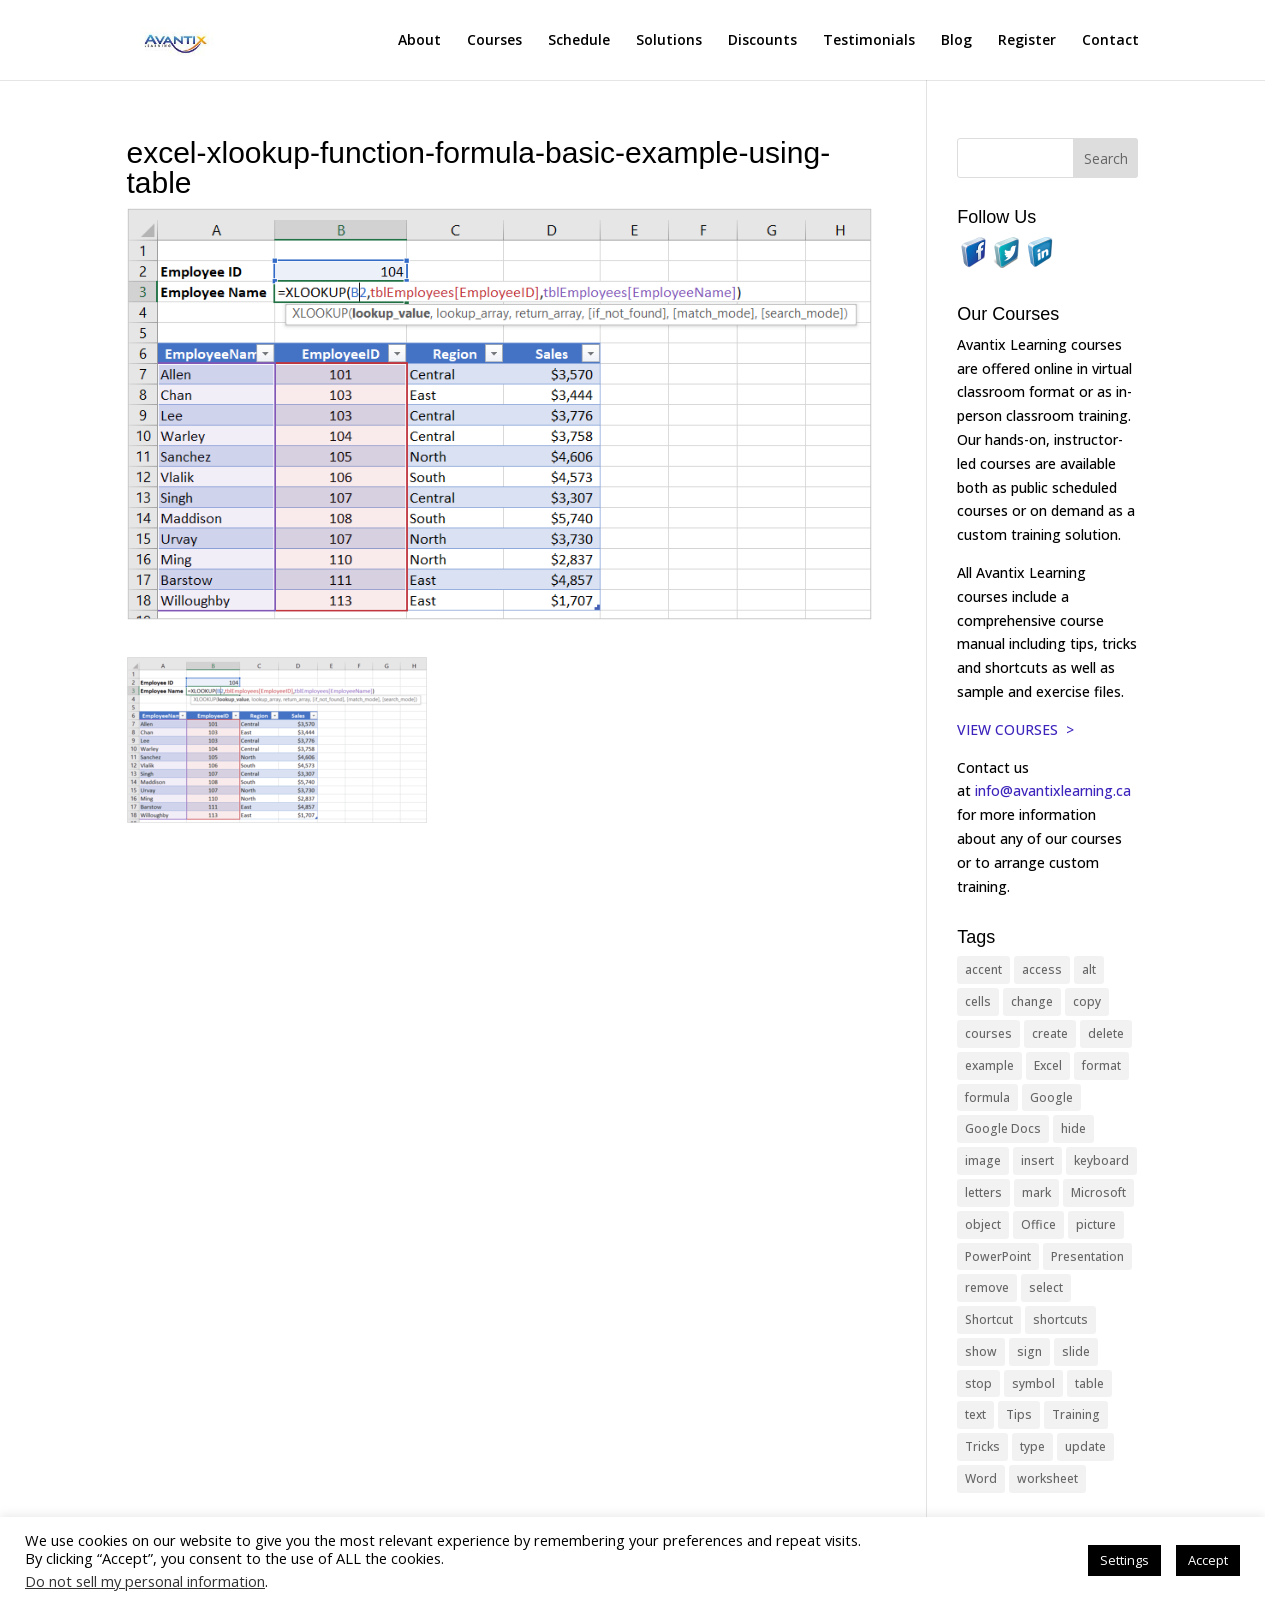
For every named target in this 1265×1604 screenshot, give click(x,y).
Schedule (579, 41)
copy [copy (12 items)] (1087, 1001)
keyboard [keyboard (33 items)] (1101, 1160)
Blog (956, 41)
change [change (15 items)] (1032, 1001)
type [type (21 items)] (1032, 1446)
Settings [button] (1124, 1560)
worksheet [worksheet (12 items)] (1047, 1478)
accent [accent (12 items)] (983, 969)
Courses (494, 41)
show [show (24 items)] (981, 1351)
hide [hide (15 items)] (1073, 1128)
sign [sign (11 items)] (1029, 1351)
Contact (1110, 41)
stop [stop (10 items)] (978, 1383)
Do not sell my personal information (145, 1581)
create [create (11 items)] (1050, 1033)
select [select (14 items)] (1046, 1287)
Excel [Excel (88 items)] (1048, 1065)
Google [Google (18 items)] (1051, 1097)
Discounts (762, 41)
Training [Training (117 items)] (1076, 1414)
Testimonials (869, 41)
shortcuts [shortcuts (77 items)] (1060, 1319)
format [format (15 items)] (1101, 1065)
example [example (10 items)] (989, 1065)
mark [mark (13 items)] (1036, 1192)
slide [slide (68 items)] (1076, 1351)
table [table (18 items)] (1089, 1383)
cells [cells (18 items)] (978, 1001)
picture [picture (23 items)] (1096, 1224)
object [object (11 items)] (983, 1224)
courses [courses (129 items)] (988, 1033)
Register (1027, 41)
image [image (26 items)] (983, 1160)
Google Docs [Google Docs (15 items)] (1003, 1128)
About (419, 41)
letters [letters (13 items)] (983, 1192)
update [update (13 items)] (1085, 1446)
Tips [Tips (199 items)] (1019, 1414)
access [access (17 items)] (1042, 969)
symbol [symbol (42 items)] (1033, 1383)
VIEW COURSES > (1015, 729)
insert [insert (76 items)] (1037, 1160)
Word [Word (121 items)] (981, 1478)
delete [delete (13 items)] (1106, 1033)
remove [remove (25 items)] (987, 1287)
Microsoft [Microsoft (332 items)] (1098, 1192)
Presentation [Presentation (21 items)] (1087, 1256)
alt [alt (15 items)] (1089, 969)
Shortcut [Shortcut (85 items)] (989, 1319)
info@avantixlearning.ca (1055, 790)
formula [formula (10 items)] (987, 1097)
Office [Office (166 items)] (1038, 1224)
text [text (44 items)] (975, 1414)
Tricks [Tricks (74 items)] (982, 1446)
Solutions (669, 41)
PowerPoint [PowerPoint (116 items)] (998, 1256)
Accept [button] (1208, 1560)
